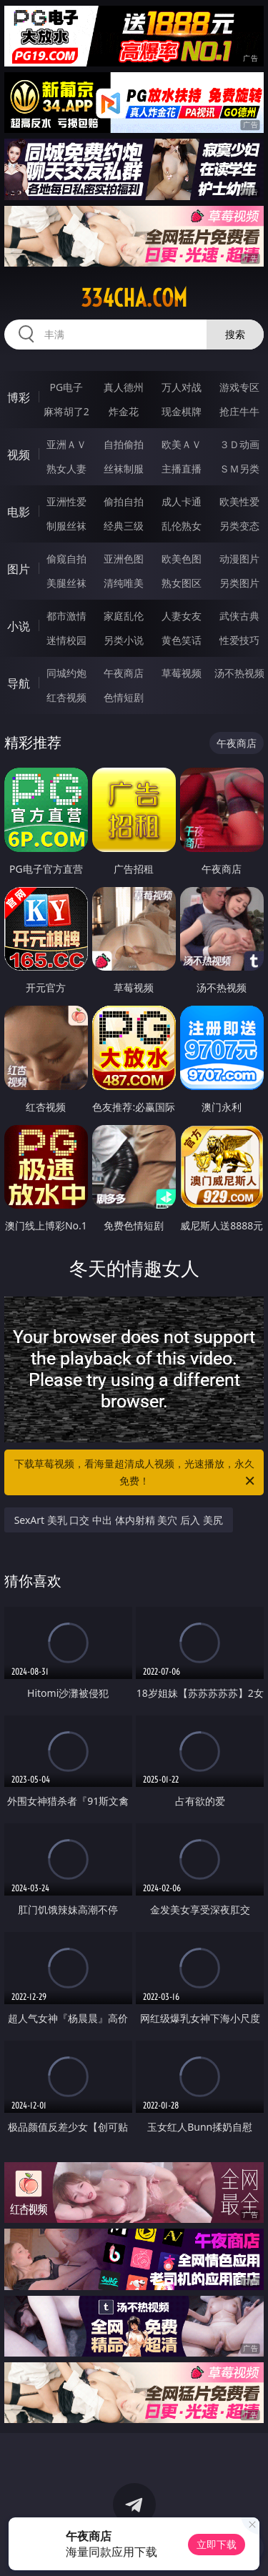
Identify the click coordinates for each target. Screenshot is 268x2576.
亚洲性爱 (66, 501)
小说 (18, 626)
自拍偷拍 (124, 444)
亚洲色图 (124, 558)
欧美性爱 (239, 501)
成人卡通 (182, 501)
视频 (18, 454)
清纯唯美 (124, 583)
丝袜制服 (124, 468)
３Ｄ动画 (239, 444)
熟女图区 (182, 583)
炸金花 (124, 411)
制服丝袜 (66, 525)
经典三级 (124, 525)
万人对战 (182, 387)
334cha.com (134, 298)
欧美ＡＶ (182, 444)
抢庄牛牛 (239, 411)
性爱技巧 (239, 640)
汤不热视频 (239, 673)
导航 (18, 683)
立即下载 (217, 2544)
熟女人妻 (66, 468)
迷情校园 (66, 640)
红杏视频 (66, 697)
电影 (18, 512)
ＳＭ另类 (239, 468)
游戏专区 (239, 387)
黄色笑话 (182, 640)
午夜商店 (124, 673)
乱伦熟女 (182, 525)
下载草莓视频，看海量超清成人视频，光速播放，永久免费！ (135, 1473)
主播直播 (182, 468)
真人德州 (124, 387)
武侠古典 (239, 616)
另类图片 (239, 583)
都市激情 (66, 616)
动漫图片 (239, 558)
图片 (18, 569)
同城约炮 (66, 673)
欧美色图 (182, 558)
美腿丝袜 (66, 583)
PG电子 (66, 387)
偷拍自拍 (124, 501)
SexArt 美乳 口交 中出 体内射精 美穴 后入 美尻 (118, 1520)
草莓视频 (182, 673)
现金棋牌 (182, 411)
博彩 (18, 397)
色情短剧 (124, 697)
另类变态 (239, 525)
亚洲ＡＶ (66, 444)
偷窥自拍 (66, 558)
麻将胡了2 (66, 411)
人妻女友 (182, 616)
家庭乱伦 (124, 616)
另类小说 (124, 640)
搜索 (235, 334)
